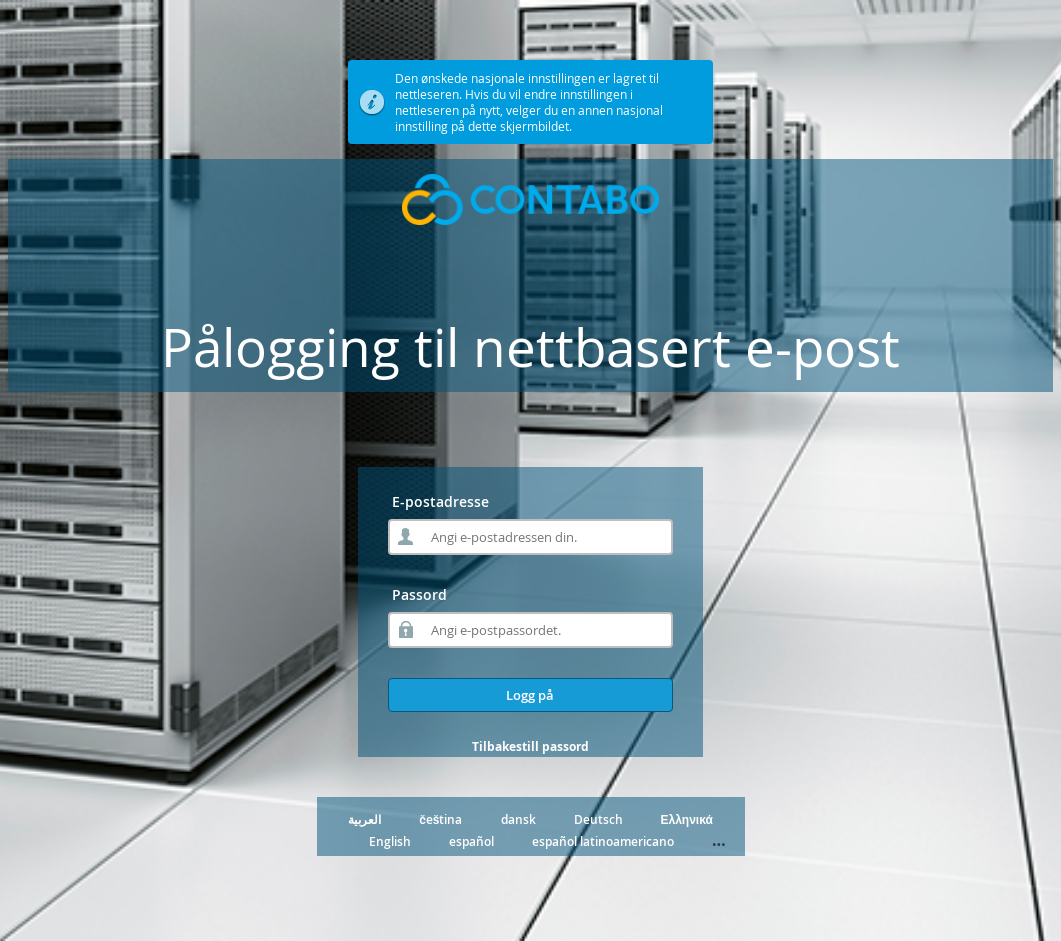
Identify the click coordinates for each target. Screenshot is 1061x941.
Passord (419, 594)
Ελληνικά (687, 819)
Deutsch (598, 819)
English (390, 841)
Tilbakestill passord (530, 746)
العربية (364, 819)
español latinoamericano (603, 841)
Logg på (530, 695)
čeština (440, 819)
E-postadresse (440, 501)
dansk (518, 819)
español (471, 841)
